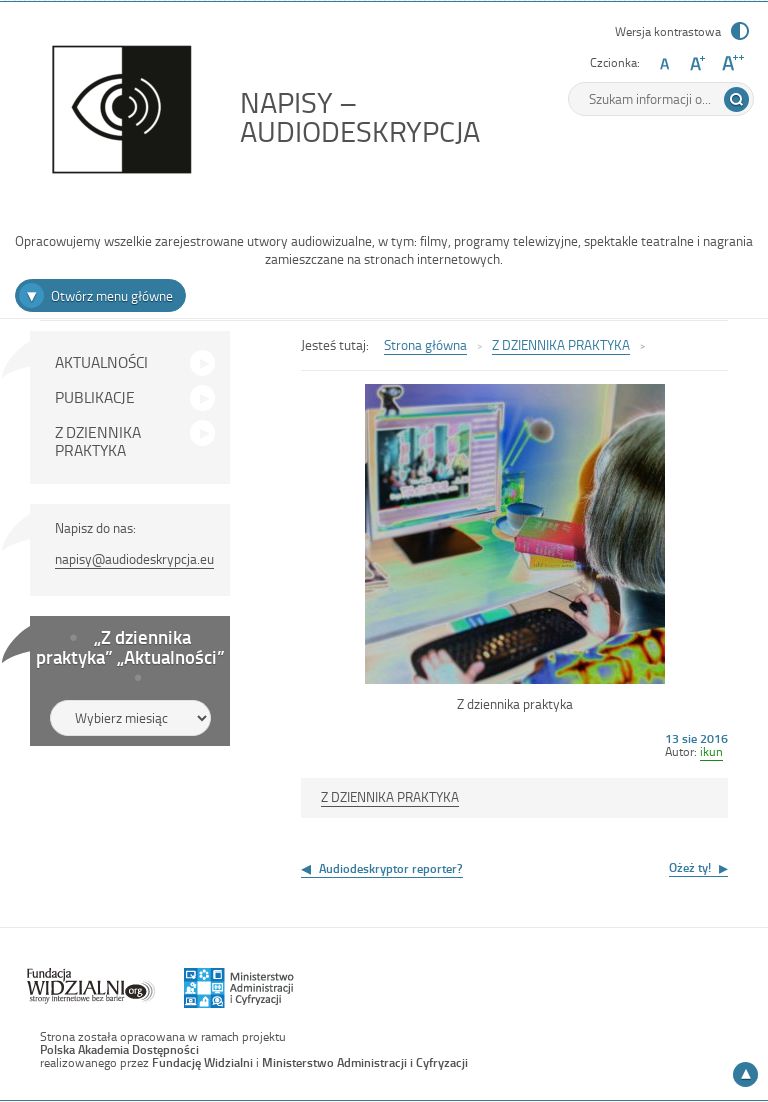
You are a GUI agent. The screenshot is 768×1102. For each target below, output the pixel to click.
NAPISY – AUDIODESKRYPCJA (366, 116)
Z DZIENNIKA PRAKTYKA (98, 441)
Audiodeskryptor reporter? (391, 868)
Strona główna (425, 344)
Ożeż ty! (690, 867)
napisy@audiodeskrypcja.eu (134, 558)
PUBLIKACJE (95, 397)
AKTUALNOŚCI (101, 362)
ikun (711, 751)
